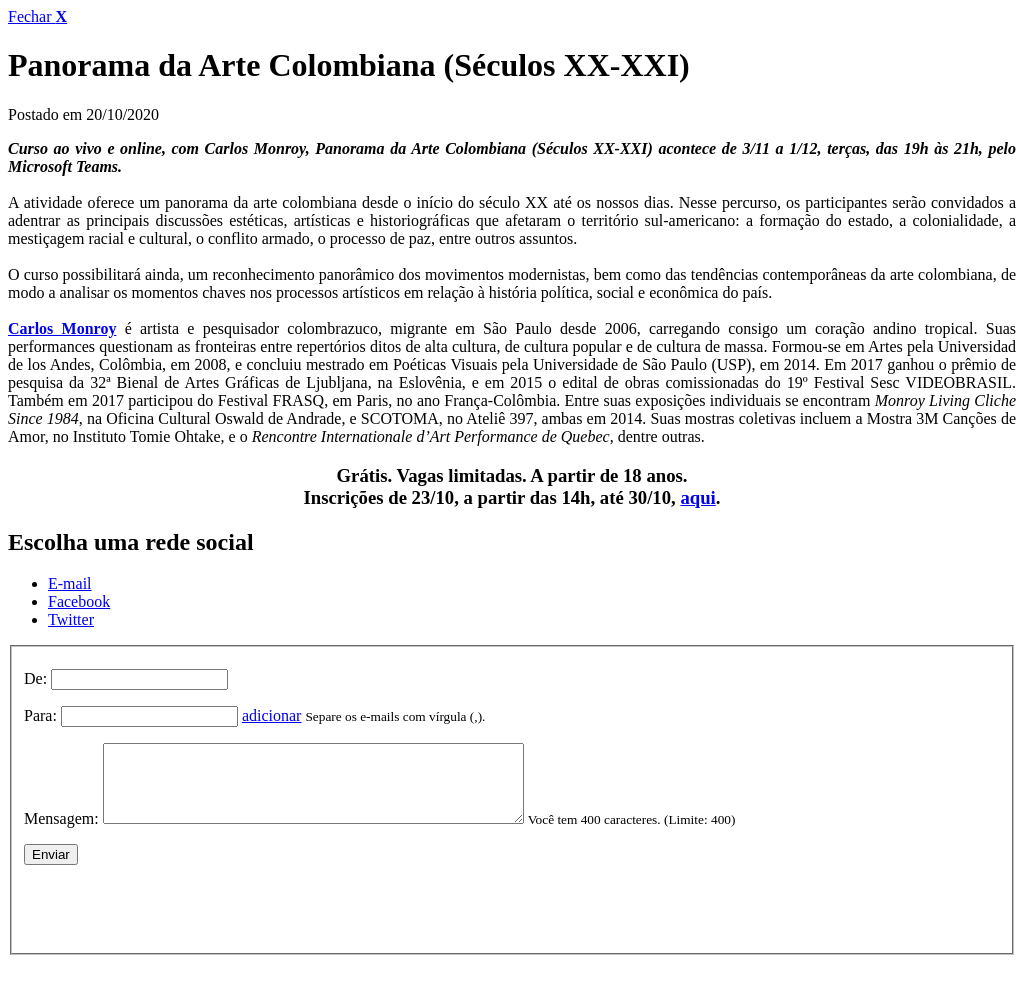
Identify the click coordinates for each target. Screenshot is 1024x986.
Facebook (79, 601)
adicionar (272, 715)
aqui (697, 497)
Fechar (37, 16)
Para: (40, 715)
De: (35, 678)
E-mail (70, 583)
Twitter (71, 619)
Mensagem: (61, 833)
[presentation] (176, 919)
